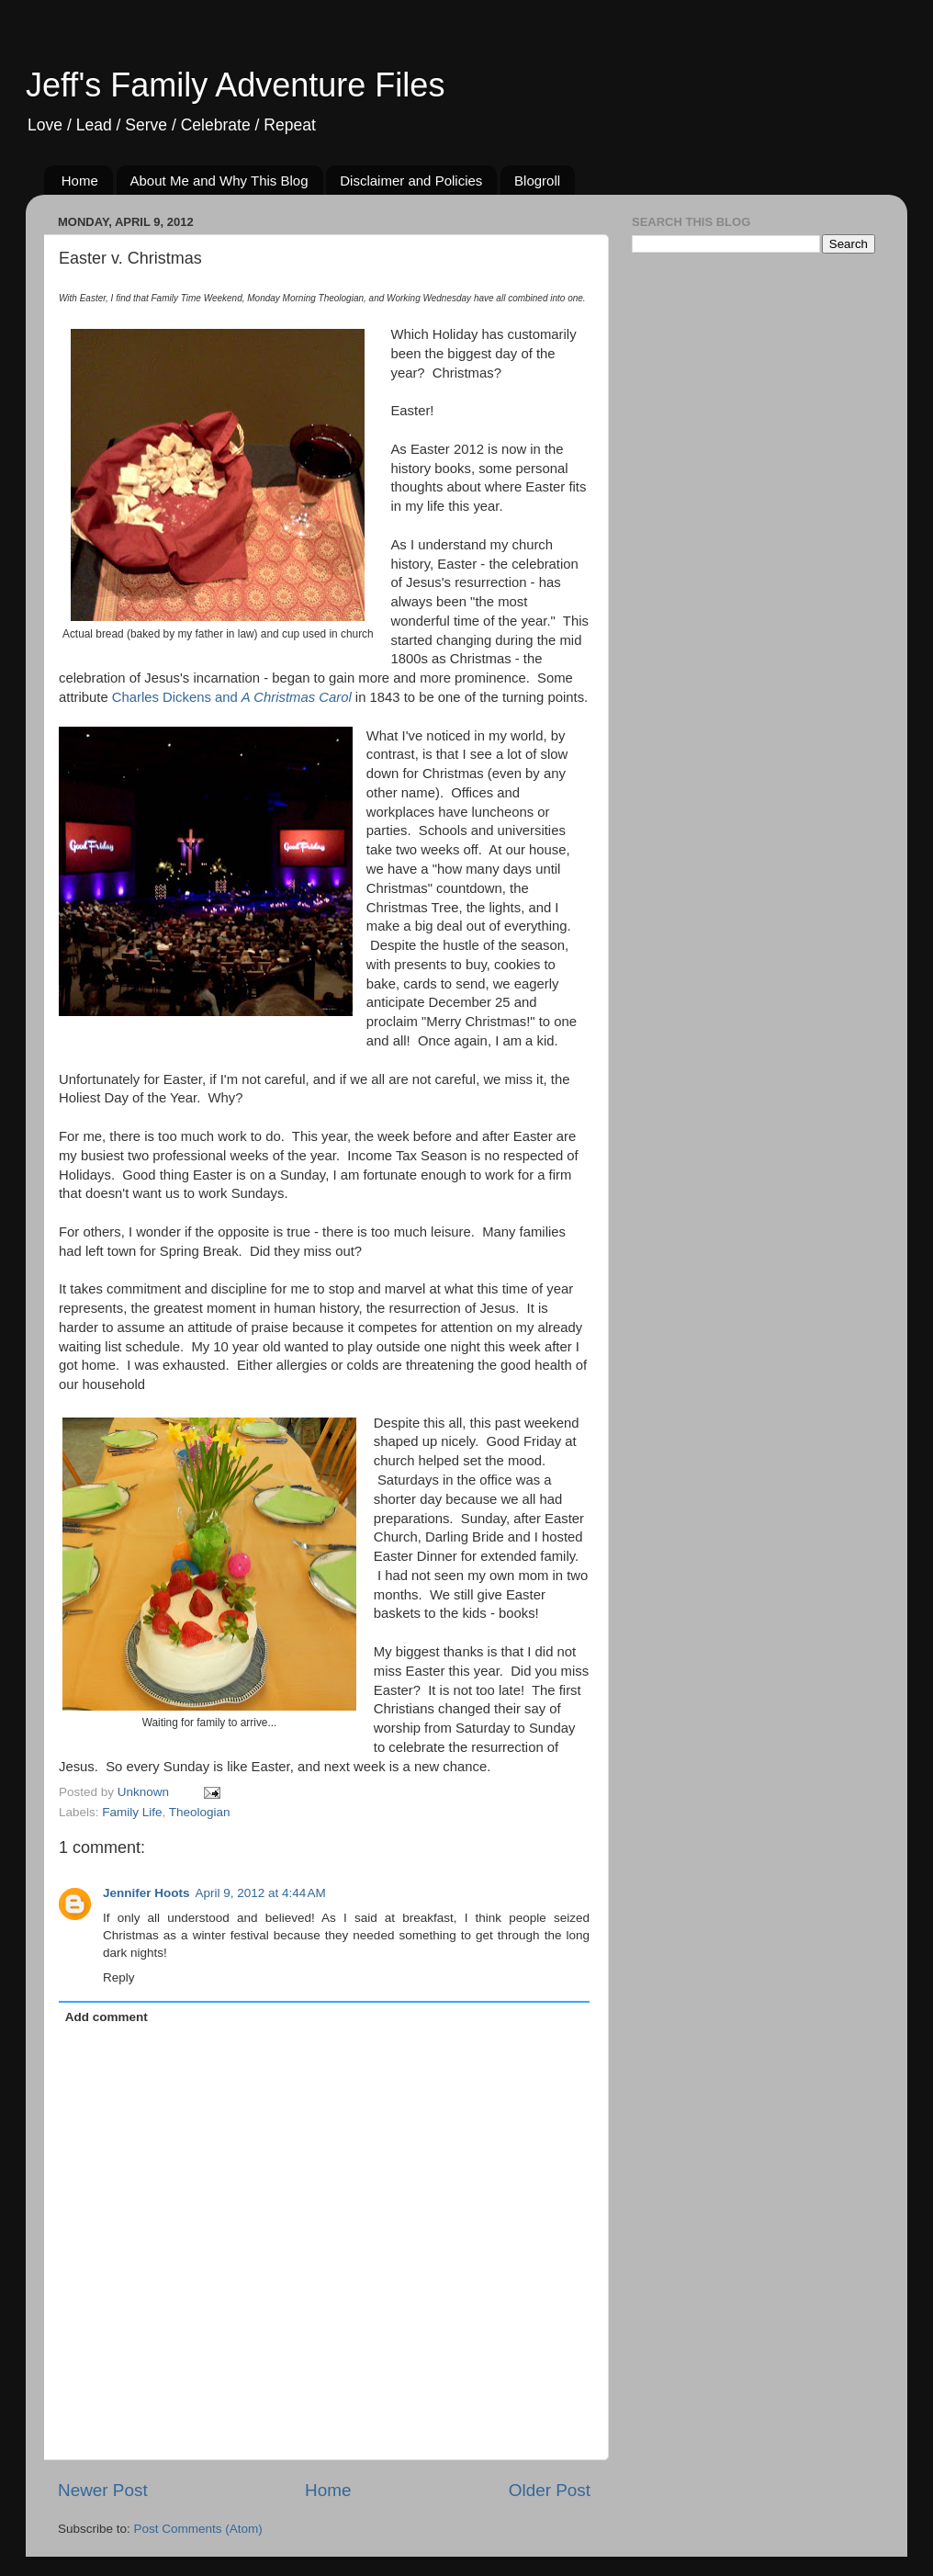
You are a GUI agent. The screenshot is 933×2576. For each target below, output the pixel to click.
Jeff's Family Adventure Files (235, 85)
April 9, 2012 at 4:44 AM (261, 1893)
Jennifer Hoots (146, 1893)
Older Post (549, 2490)
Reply (119, 1977)
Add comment (106, 2017)
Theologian (199, 1812)
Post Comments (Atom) (198, 2529)
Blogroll (537, 180)
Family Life (132, 1812)
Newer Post (103, 2490)
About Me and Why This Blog (219, 180)
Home (80, 180)
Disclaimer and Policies (411, 180)
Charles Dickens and (232, 697)
